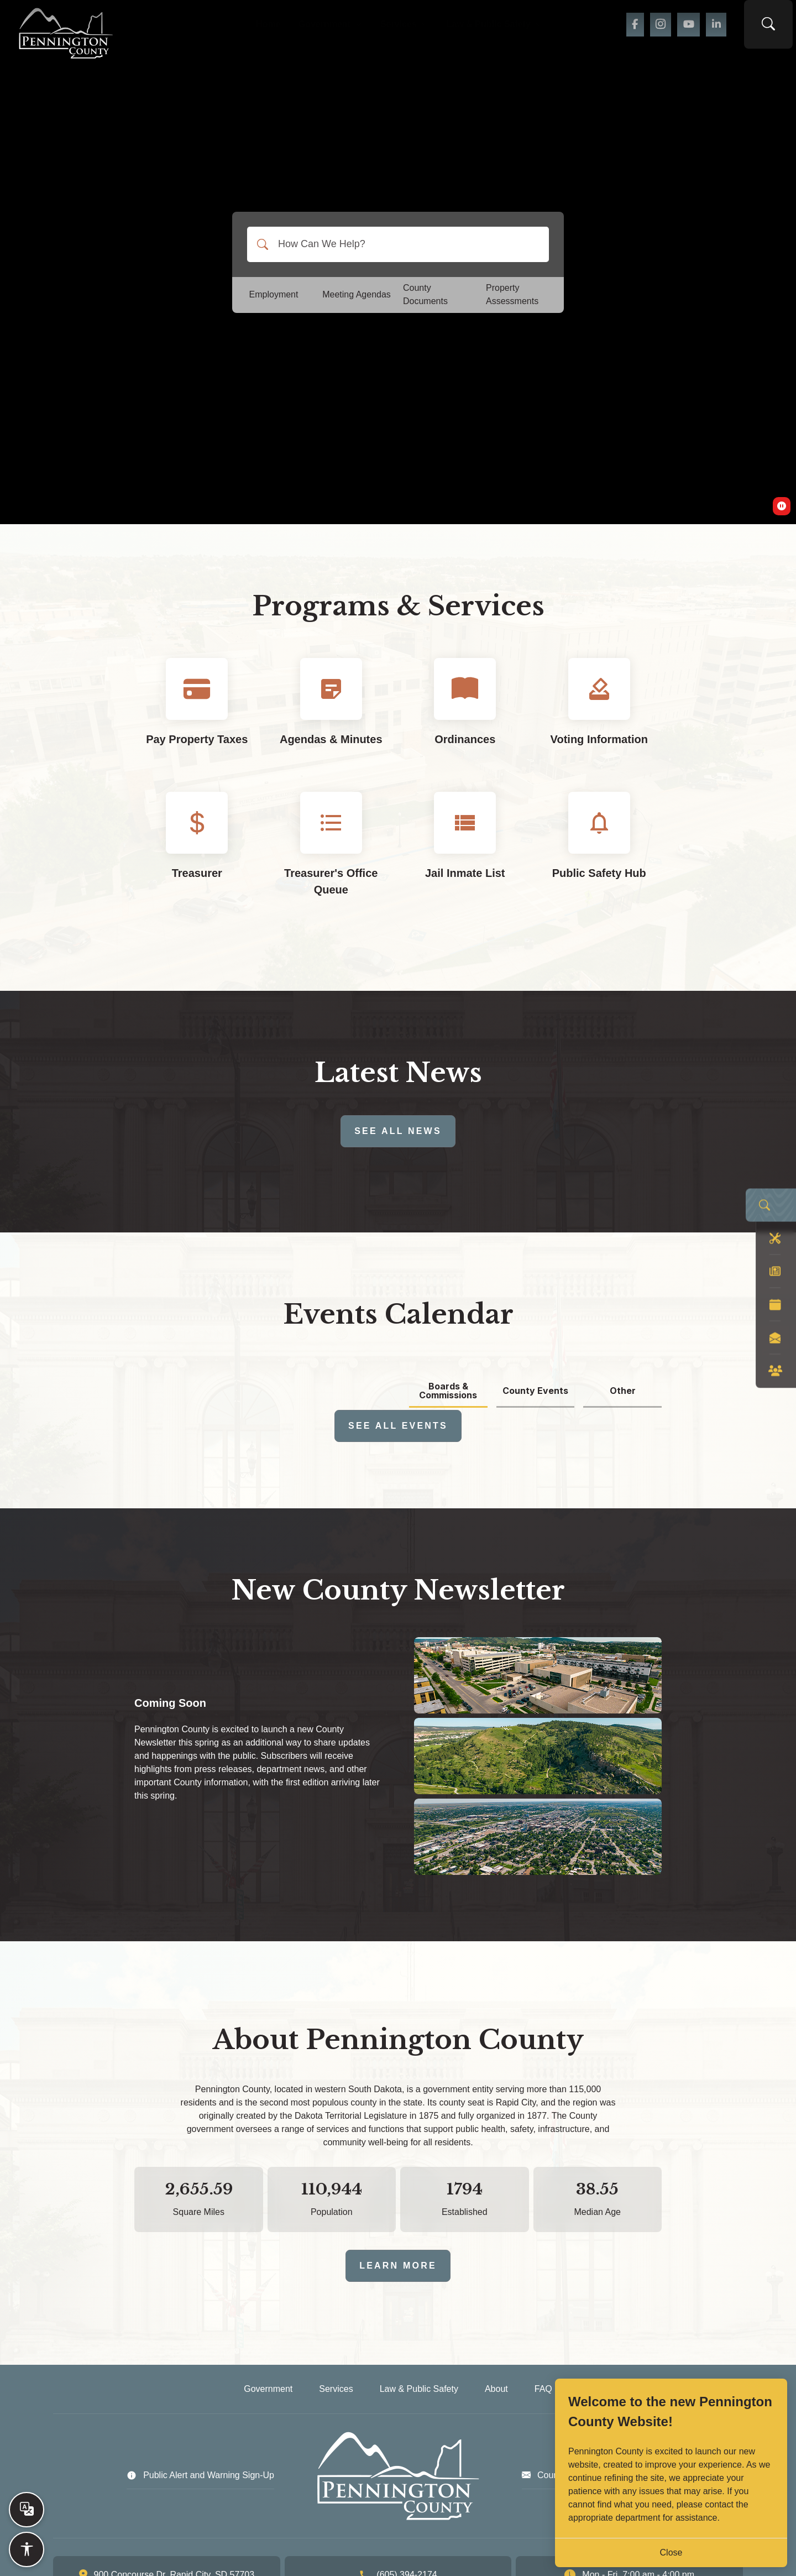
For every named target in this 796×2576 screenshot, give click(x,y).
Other (623, 1390)
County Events (535, 1390)
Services (402, 27)
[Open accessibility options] (26, 2549)
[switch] (781, 506)
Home (244, 27)
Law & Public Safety (509, 27)
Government (314, 27)
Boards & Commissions (448, 1391)
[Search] (262, 244)
